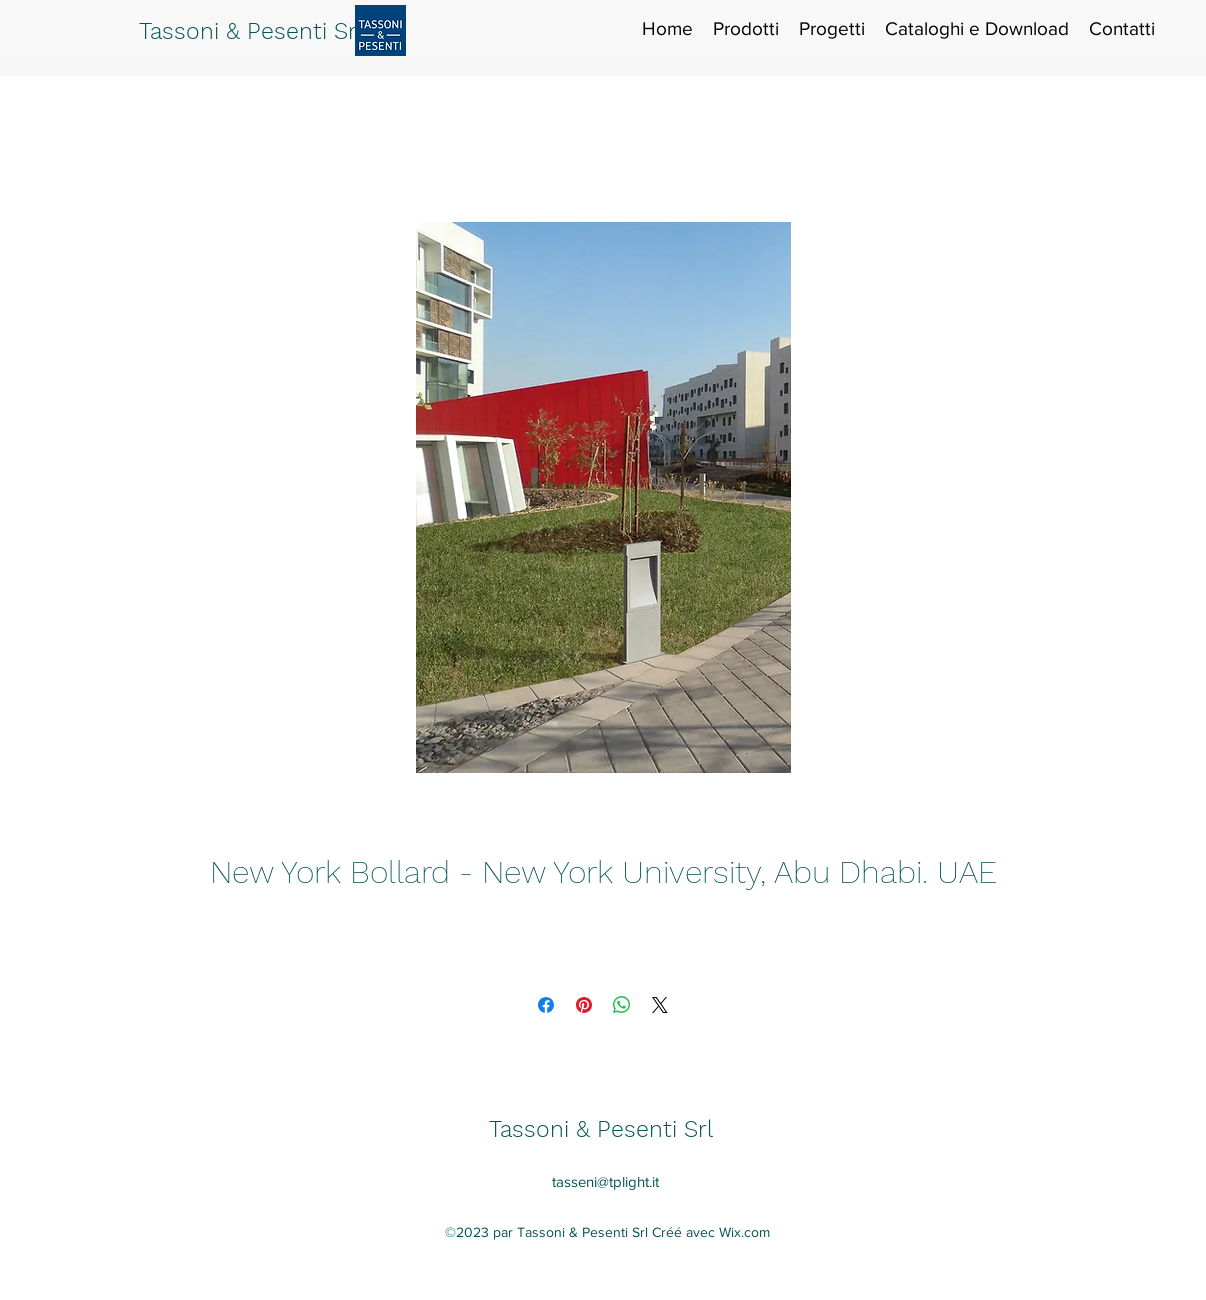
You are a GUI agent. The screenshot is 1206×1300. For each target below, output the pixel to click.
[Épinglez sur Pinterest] (584, 1005)
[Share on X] (660, 1005)
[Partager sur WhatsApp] (622, 1005)
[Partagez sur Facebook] (546, 1005)
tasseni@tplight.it (605, 1181)
